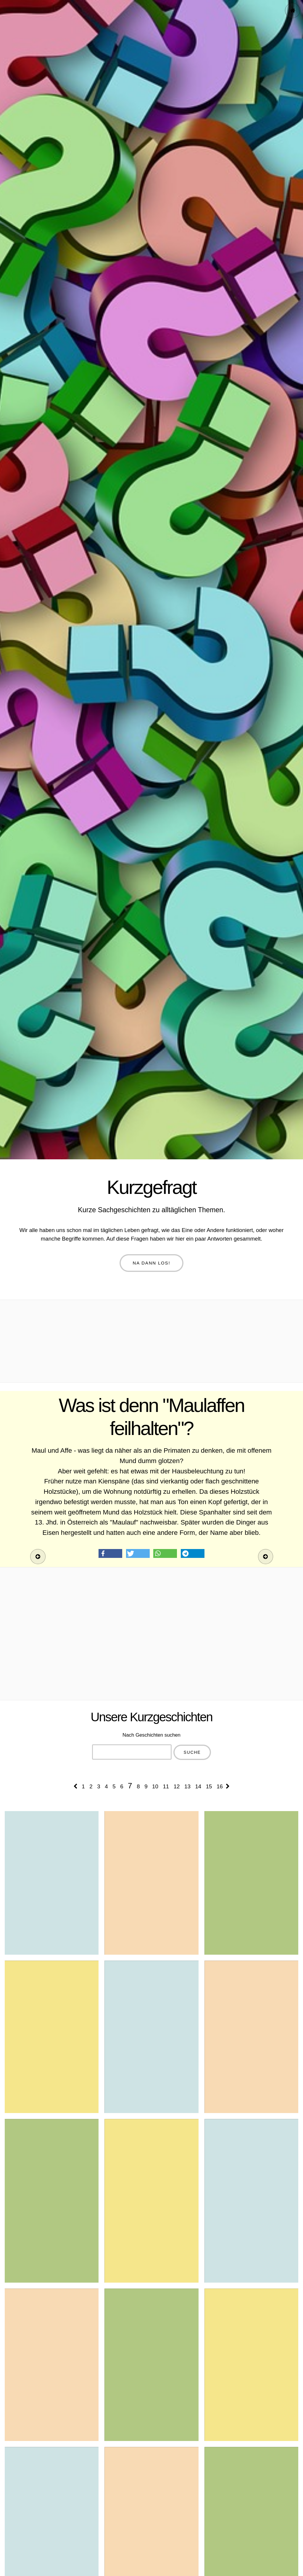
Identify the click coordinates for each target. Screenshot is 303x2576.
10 (155, 1786)
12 (177, 1786)
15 (209, 1786)
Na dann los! (151, 1262)
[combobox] (132, 1751)
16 (220, 1786)
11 (166, 1786)
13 (187, 1786)
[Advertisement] (151, 1341)
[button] (110, 1553)
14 (198, 1786)
